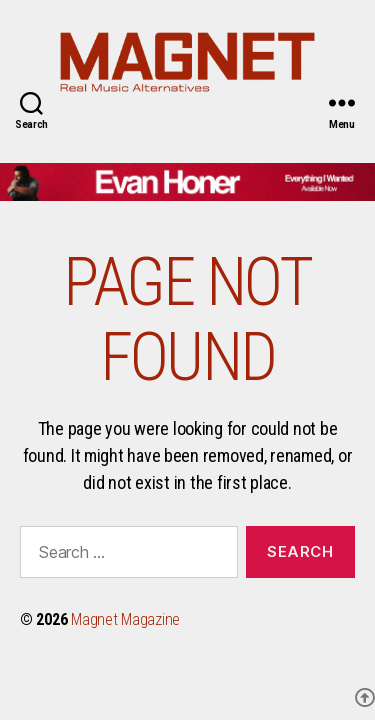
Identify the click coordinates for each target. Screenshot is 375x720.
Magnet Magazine (125, 619)
